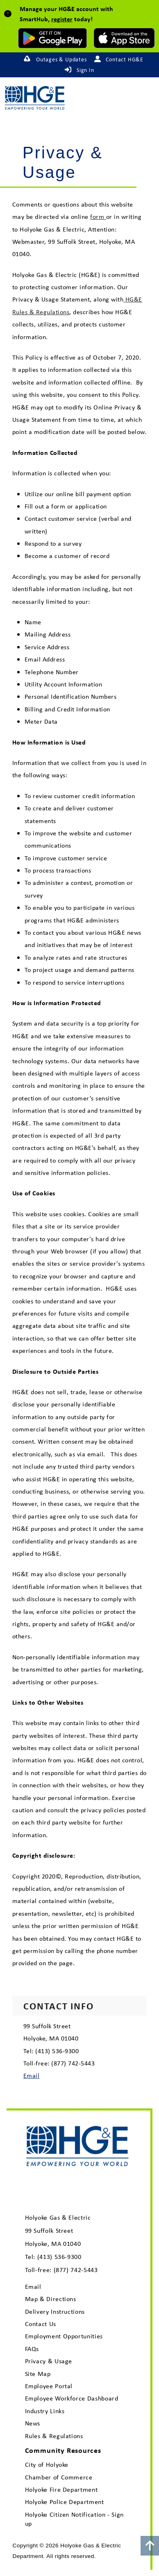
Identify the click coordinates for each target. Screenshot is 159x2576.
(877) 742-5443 (76, 2270)
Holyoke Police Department (64, 2501)
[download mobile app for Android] (52, 38)
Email (31, 2075)
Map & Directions (50, 2299)
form (98, 216)
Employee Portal (49, 2386)
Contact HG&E (124, 59)
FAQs (32, 2348)
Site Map (38, 2373)
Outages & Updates (61, 59)
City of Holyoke (47, 2464)
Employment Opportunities (64, 2336)
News (33, 2423)
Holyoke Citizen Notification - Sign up (74, 2519)
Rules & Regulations (54, 2436)
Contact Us (40, 2324)
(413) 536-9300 (59, 2256)
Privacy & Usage (49, 2361)
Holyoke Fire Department (61, 2489)
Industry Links (45, 2411)
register (62, 18)
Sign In (85, 70)
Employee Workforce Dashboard (71, 2398)
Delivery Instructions (55, 2311)
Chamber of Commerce (59, 2477)
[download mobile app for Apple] (124, 38)
